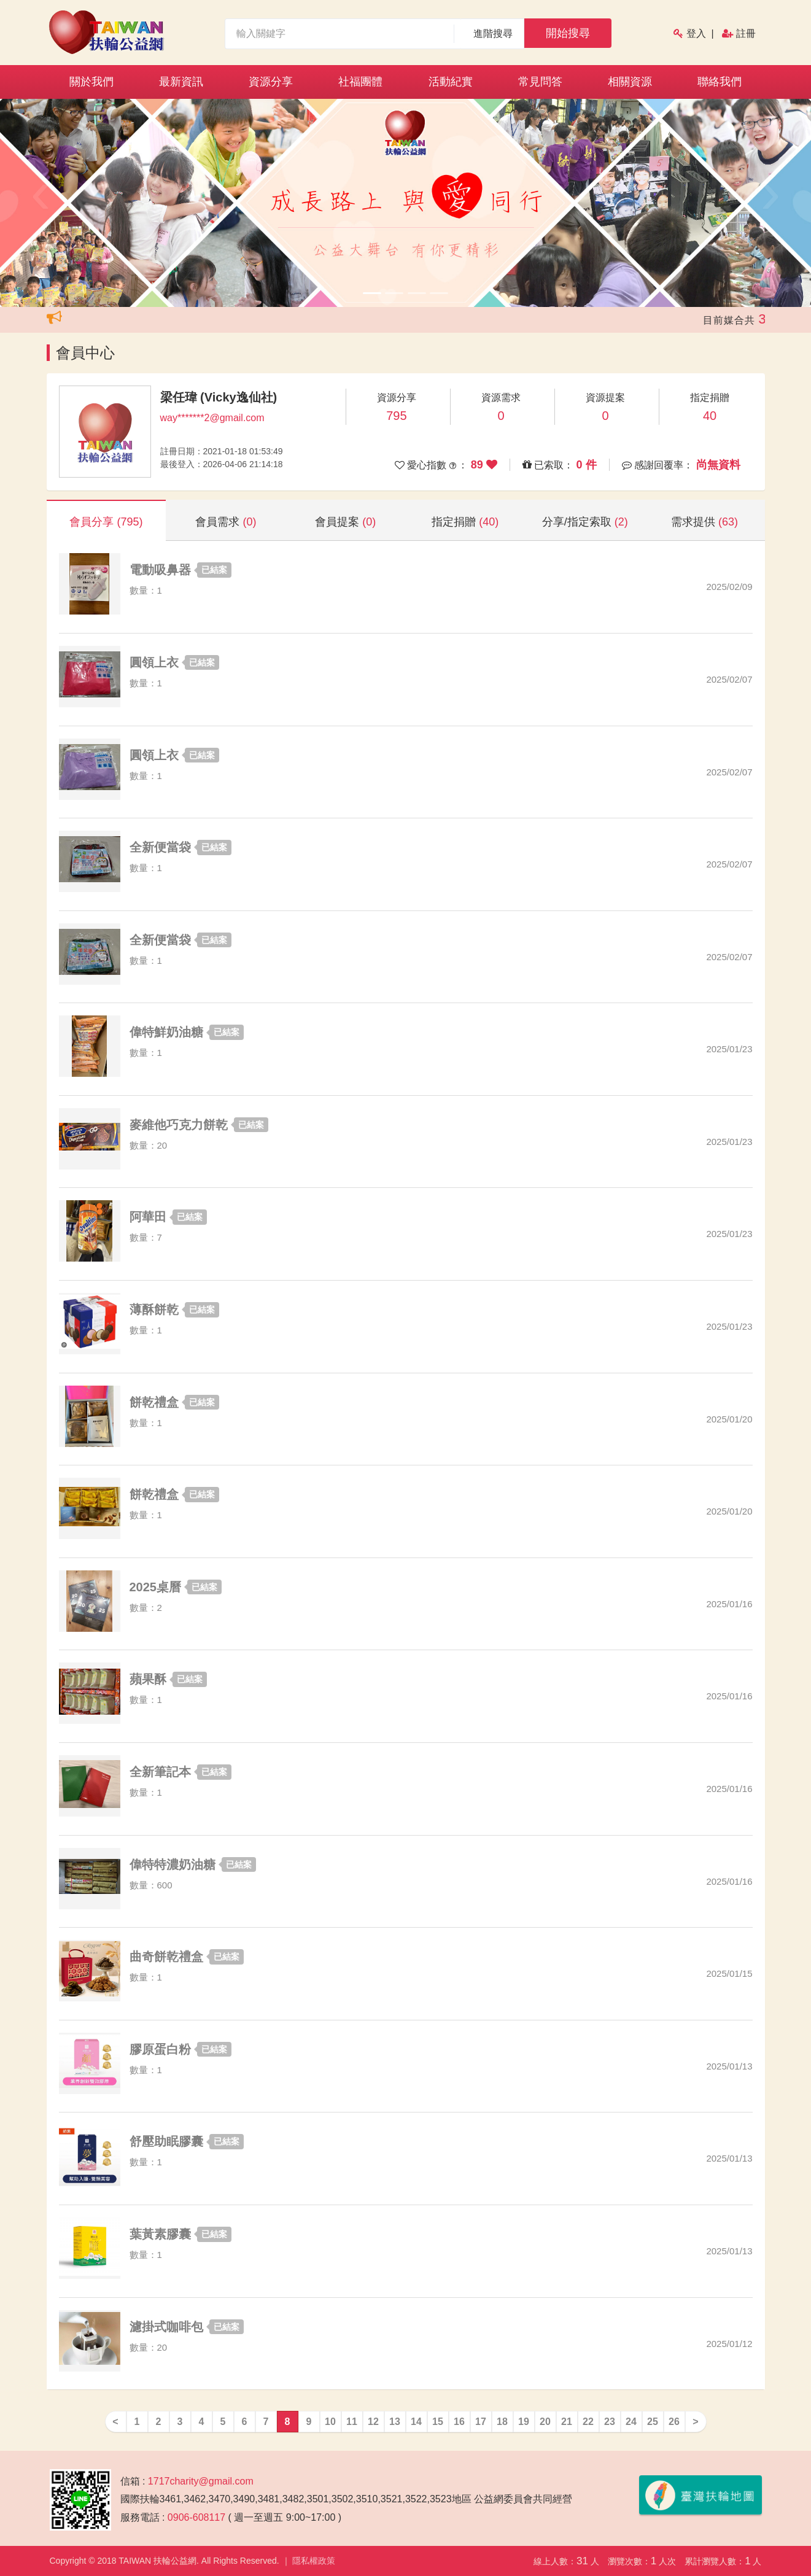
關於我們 (91, 82)
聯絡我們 (719, 82)
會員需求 (225, 522)
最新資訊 (181, 82)
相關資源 (630, 82)
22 (588, 2421)
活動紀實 (451, 82)
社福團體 (360, 82)
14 (416, 2421)
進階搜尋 (493, 33)
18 (502, 2421)
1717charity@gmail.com (201, 2481)
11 (351, 2421)
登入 (696, 33)
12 (373, 2421)
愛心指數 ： (452, 465)
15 (437, 2421)
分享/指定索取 (585, 522)
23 (609, 2421)
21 (566, 2421)
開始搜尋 (568, 33)
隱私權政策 (313, 2561)
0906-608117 (196, 2517)
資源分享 (271, 82)
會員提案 (345, 522)
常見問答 (540, 82)
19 (523, 2421)
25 (652, 2421)
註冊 (746, 33)
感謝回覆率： (687, 465)
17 (480, 2421)
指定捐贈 (465, 522)
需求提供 (704, 522)
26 (674, 2421)
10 (330, 2421)
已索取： (566, 465)
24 (631, 2421)
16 (459, 2421)
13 (394, 2421)
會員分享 (105, 522)
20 (545, 2421)
